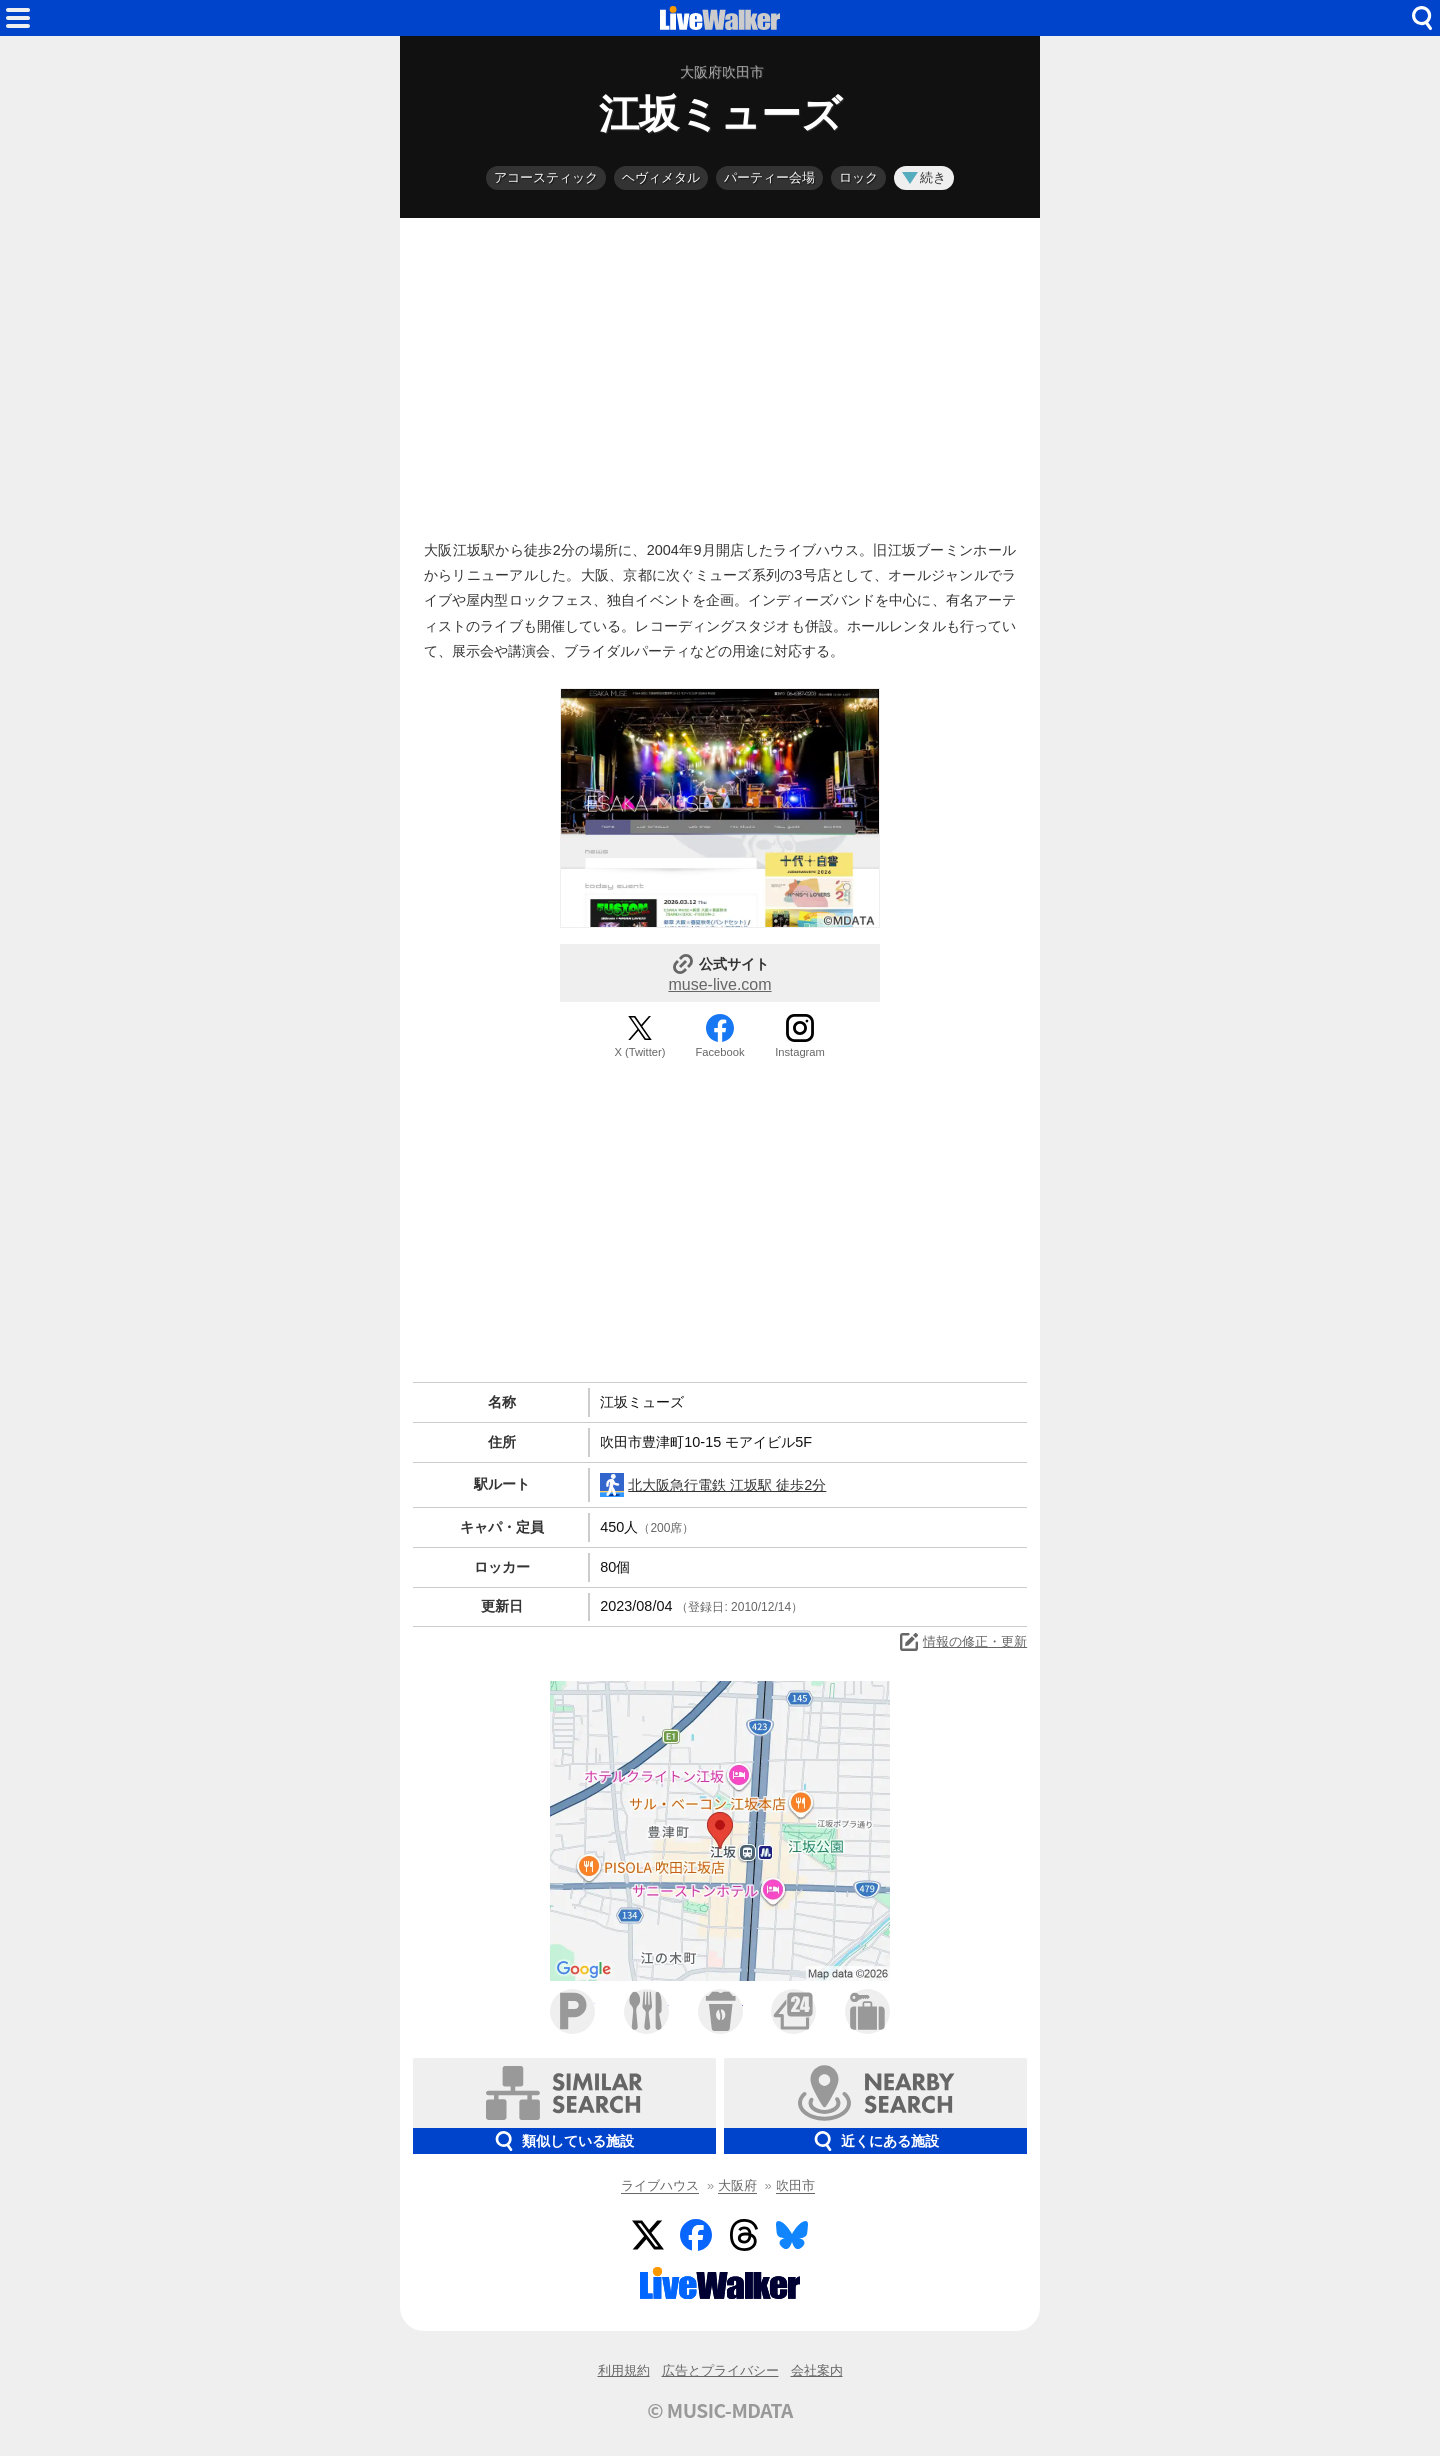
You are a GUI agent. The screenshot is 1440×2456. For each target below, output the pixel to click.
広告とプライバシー (720, 2370)
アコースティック (546, 177)
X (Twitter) (640, 1052)
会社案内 (817, 2370)
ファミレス (646, 2011)
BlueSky (792, 2235)
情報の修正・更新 (962, 1642)
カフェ (720, 2011)
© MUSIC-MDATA (720, 2410)
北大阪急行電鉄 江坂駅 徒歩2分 (713, 1485)
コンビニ (793, 2011)
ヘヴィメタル (661, 177)
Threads (744, 2235)
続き (924, 177)
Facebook (719, 1052)
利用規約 (624, 2370)
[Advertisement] (720, 374)
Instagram (800, 1052)
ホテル (867, 2011)
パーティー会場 (769, 177)
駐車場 (572, 2011)
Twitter (648, 2235)
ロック (858, 177)
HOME (720, 18)
